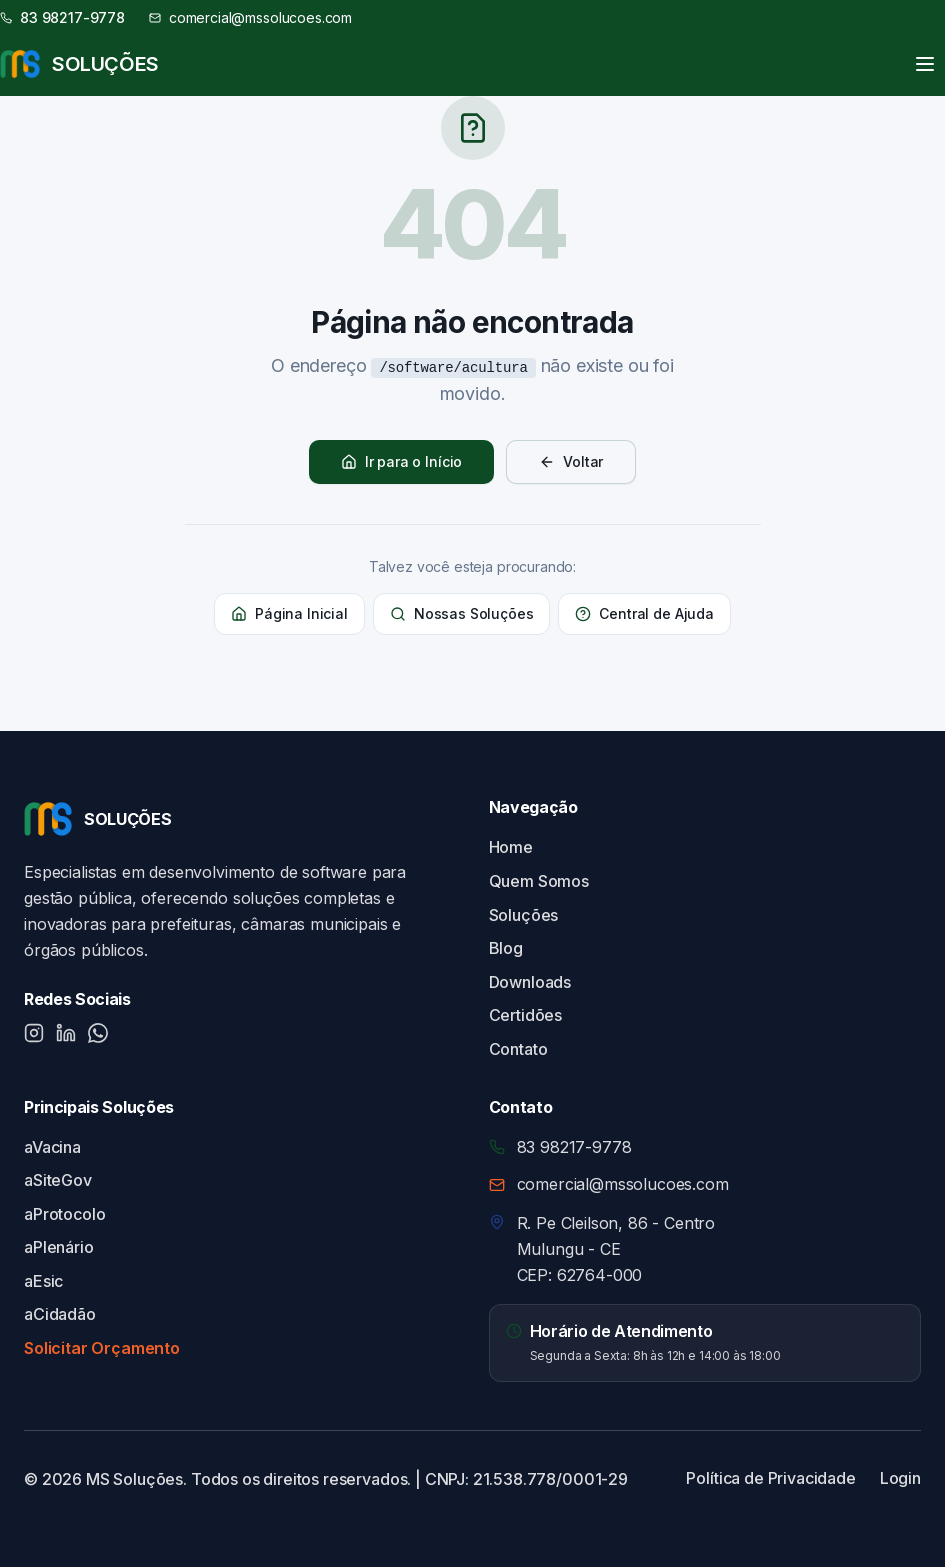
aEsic (43, 1281)
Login (900, 1478)
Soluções (524, 915)
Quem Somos (539, 881)
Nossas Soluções (462, 613)
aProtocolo (64, 1214)
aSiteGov (58, 1180)
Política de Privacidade (770, 1478)
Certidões (526, 1015)
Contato (518, 1049)
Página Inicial (289, 613)
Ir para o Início (401, 461)
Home (511, 847)
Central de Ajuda (644, 613)
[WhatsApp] (98, 1033)
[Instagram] (34, 1033)
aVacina (52, 1147)
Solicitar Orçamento (102, 1348)
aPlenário (59, 1247)
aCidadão (60, 1314)
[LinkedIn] (66, 1033)
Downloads (530, 982)
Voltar (571, 461)
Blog (506, 948)
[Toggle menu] (925, 64)
